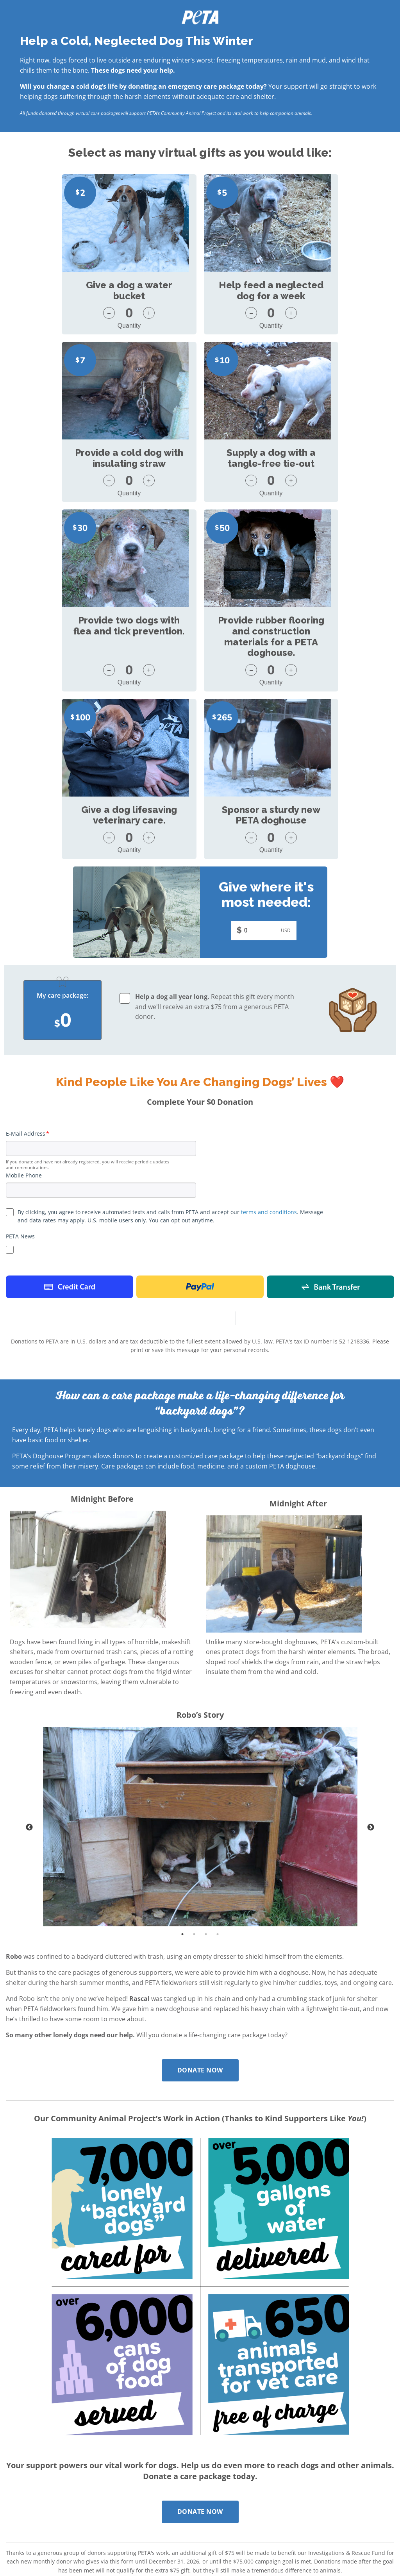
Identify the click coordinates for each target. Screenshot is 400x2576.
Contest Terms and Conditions (155, 2480)
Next (371, 1660)
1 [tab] (182, 1766)
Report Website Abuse (35, 2488)
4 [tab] (217, 1766)
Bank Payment (330, 1119)
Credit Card (69, 1119)
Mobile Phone (24, 1007)
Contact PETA (25, 2480)
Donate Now (200, 1902)
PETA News (20, 1068)
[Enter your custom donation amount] (261, 762)
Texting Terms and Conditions (233, 2480)
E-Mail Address (25, 966)
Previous (29, 1660)
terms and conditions (269, 1044)
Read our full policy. (123, 2488)
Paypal (200, 1119)
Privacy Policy (96, 2480)
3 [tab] (206, 1766)
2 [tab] (194, 1766)
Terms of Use (291, 2480)
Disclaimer (61, 2480)
